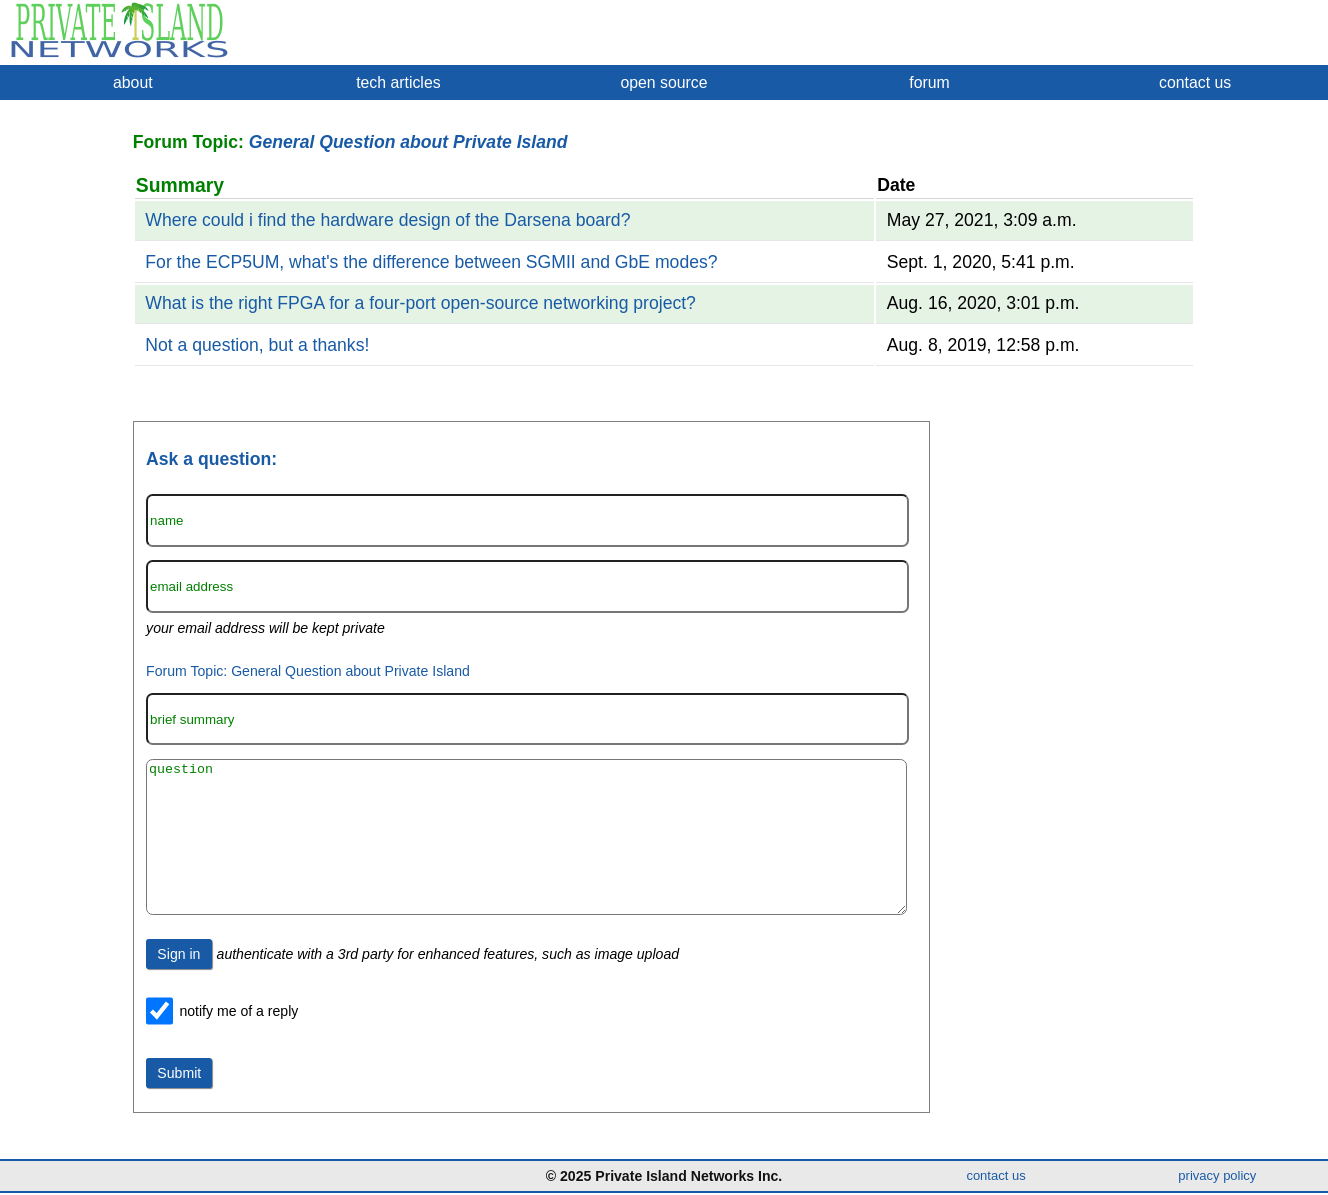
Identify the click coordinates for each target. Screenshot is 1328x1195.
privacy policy (1217, 1177)
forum (929, 82)
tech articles (398, 82)
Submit (179, 1103)
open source (663, 82)
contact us (1195, 82)
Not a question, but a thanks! (257, 345)
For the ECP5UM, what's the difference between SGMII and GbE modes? (431, 262)
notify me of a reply (238, 1041)
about (133, 82)
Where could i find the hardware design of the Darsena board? (387, 220)
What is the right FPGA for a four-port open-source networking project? (420, 303)
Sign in (178, 984)
